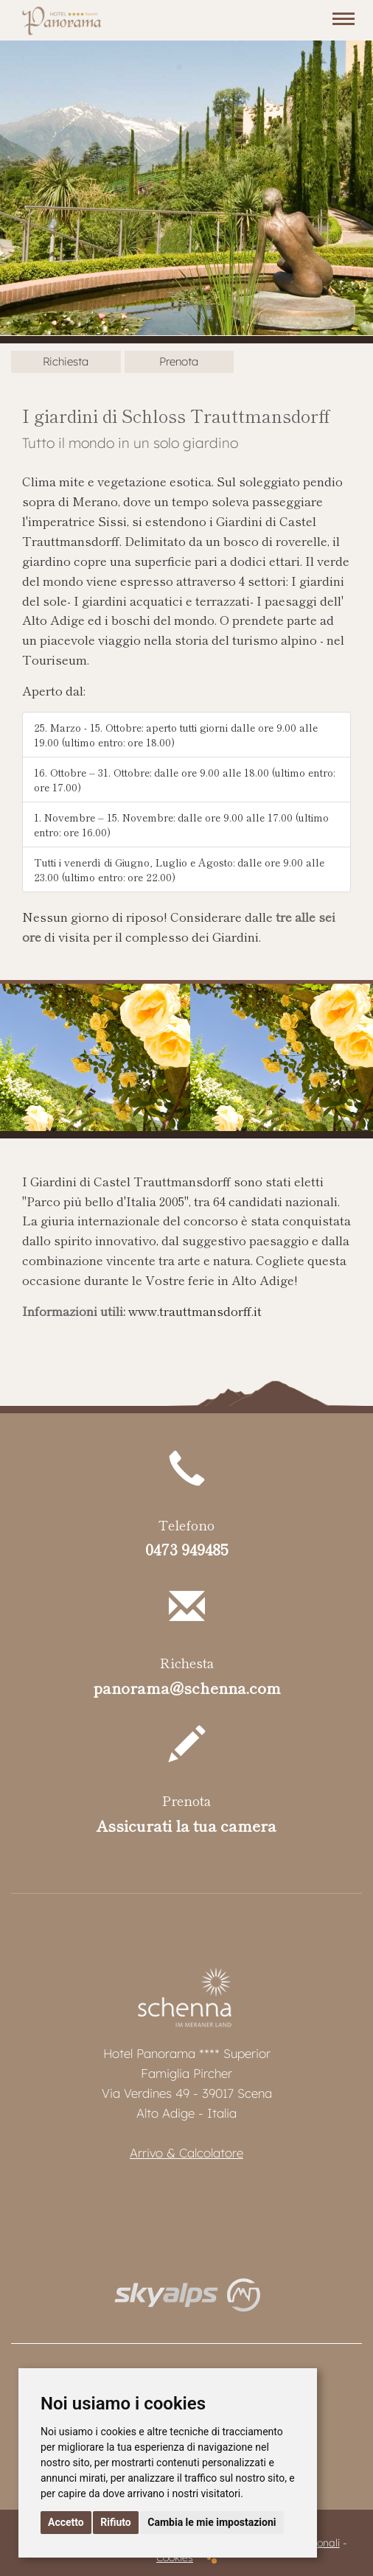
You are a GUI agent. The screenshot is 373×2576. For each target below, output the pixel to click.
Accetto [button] (66, 2522)
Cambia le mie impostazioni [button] (211, 2522)
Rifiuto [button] (115, 2522)
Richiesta (65, 361)
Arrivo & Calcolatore (186, 2152)
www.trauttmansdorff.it (195, 1311)
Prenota (178, 361)
